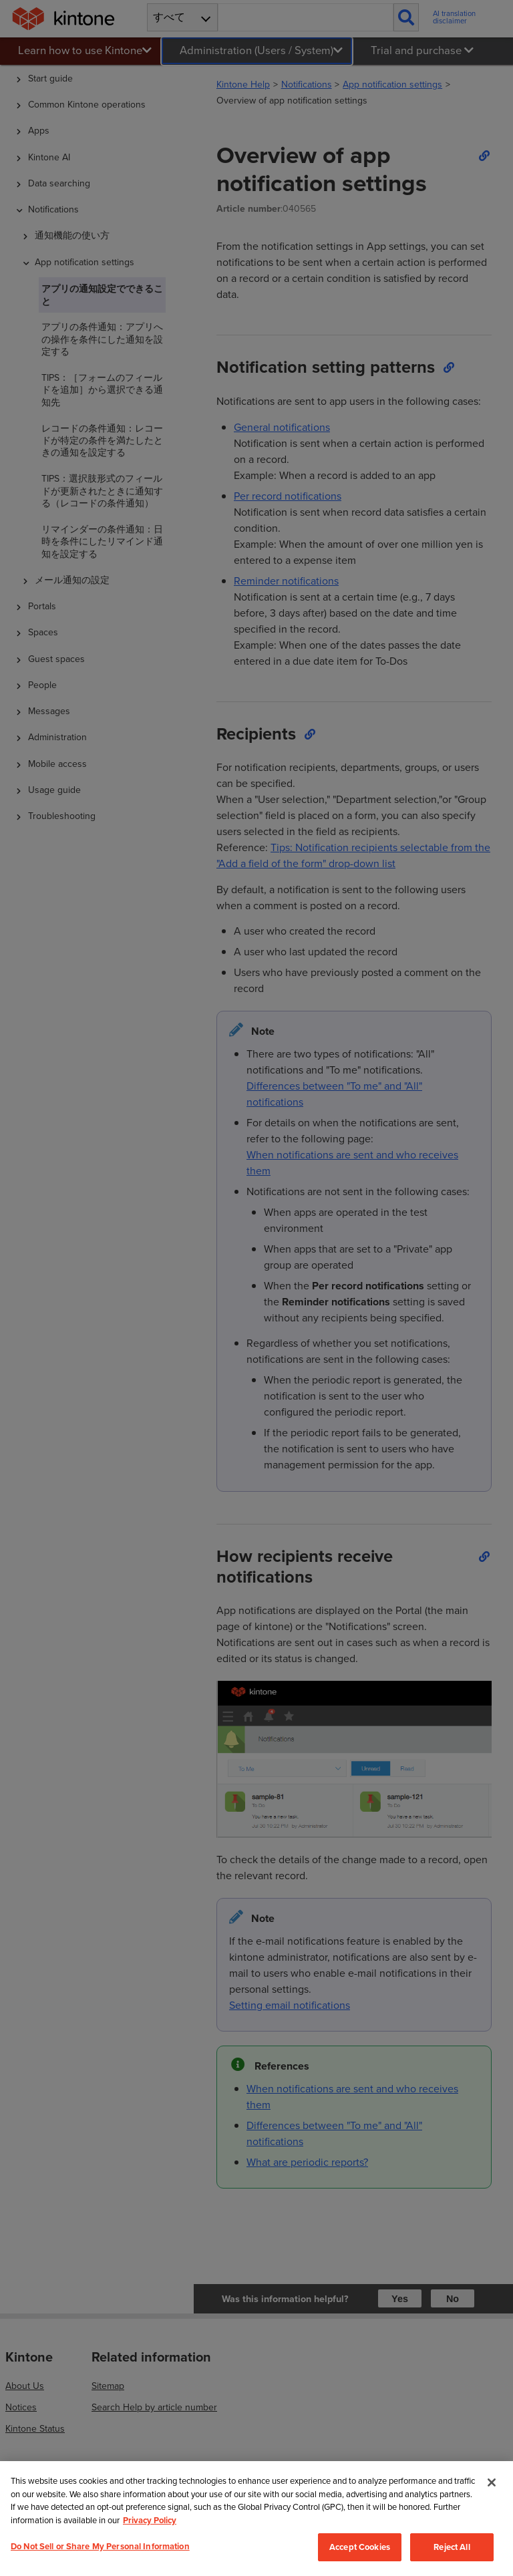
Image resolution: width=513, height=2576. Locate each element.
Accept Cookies (359, 2547)
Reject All (452, 2547)
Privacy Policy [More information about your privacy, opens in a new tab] (149, 2520)
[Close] (491, 2482)
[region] (256, 2518)
